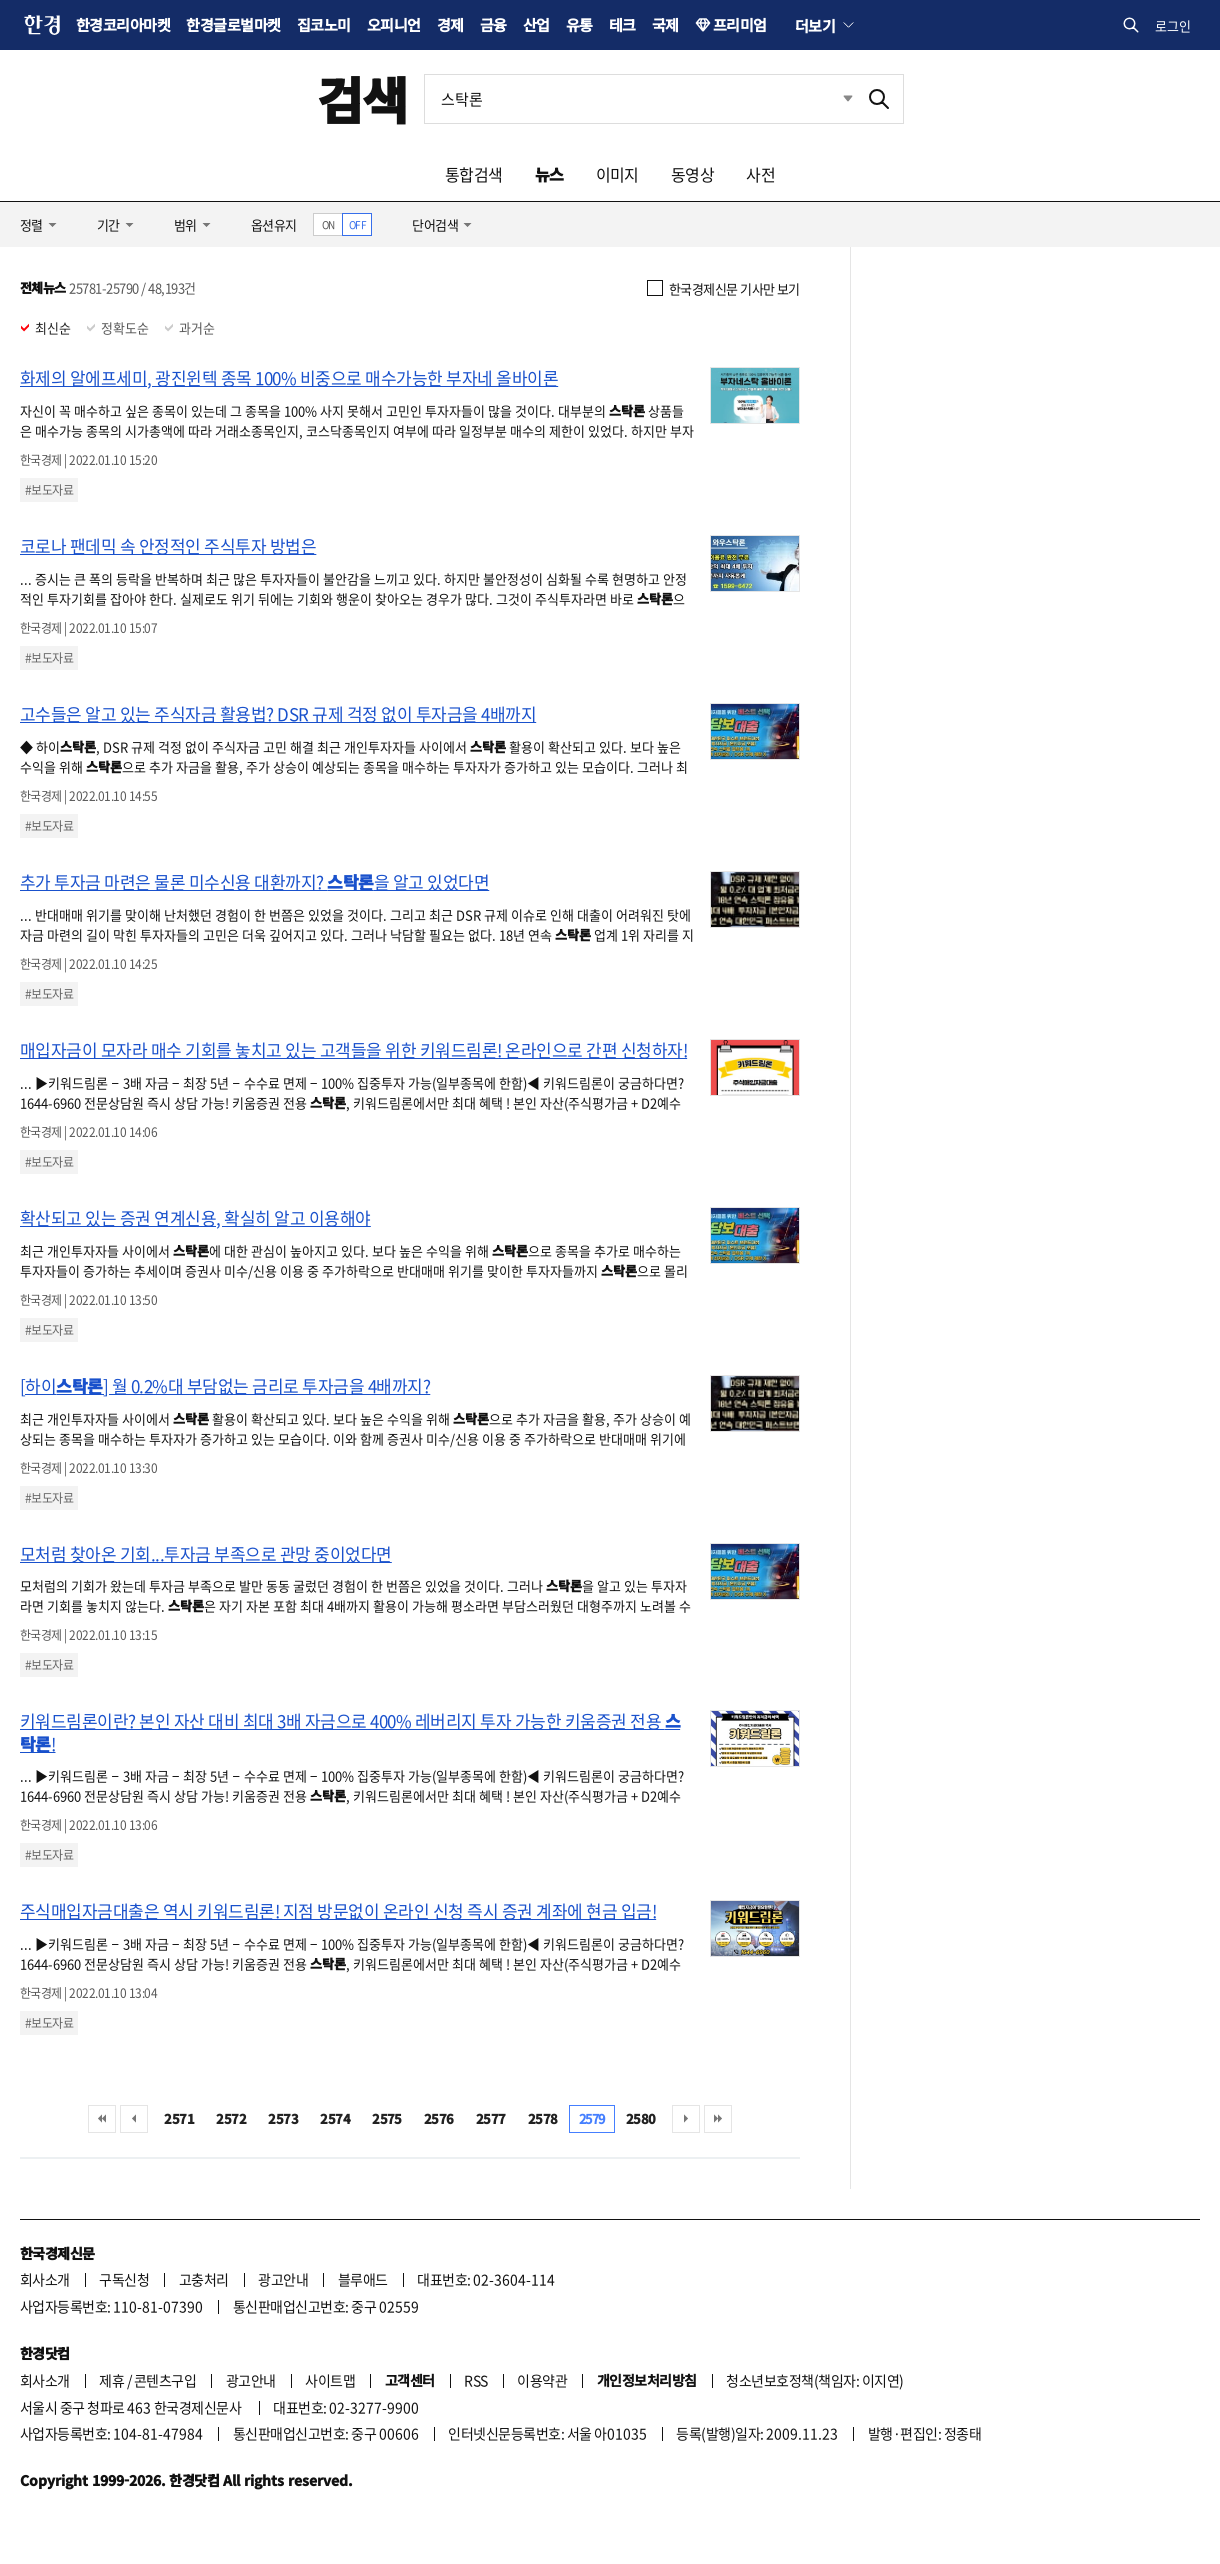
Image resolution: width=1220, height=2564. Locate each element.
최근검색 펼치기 (833, 99)
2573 (283, 2118)
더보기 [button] (815, 25)
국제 (665, 24)
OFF (357, 224)
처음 (102, 2119)
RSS (475, 2380)
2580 (641, 2118)
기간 (108, 224)
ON (328, 224)
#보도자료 (49, 490)
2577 (491, 2118)
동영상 (692, 174)
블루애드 (363, 2279)
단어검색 (435, 224)
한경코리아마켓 (123, 24)
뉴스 (549, 174)
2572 (231, 2118)
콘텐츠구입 (165, 2380)
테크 (622, 24)
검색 (362, 98)
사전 (760, 174)
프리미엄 (740, 24)
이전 (134, 2119)
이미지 (617, 174)
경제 (450, 24)
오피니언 (394, 24)
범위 (185, 224)
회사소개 (45, 2279)
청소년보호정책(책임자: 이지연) (814, 2380)
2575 (387, 2118)
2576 (439, 2118)
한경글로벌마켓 (233, 24)
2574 (335, 2118)
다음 (686, 2119)
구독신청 (124, 2279)
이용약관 (542, 2380)
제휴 (111, 2380)
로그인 (1173, 25)
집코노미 (324, 24)
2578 (543, 2118)
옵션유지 (274, 224)
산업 (536, 24)
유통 (579, 24)
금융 (493, 24)
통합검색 (474, 174)
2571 (179, 2118)
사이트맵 (330, 2380)
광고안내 (283, 2279)
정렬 (31, 224)
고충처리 (204, 2279)
